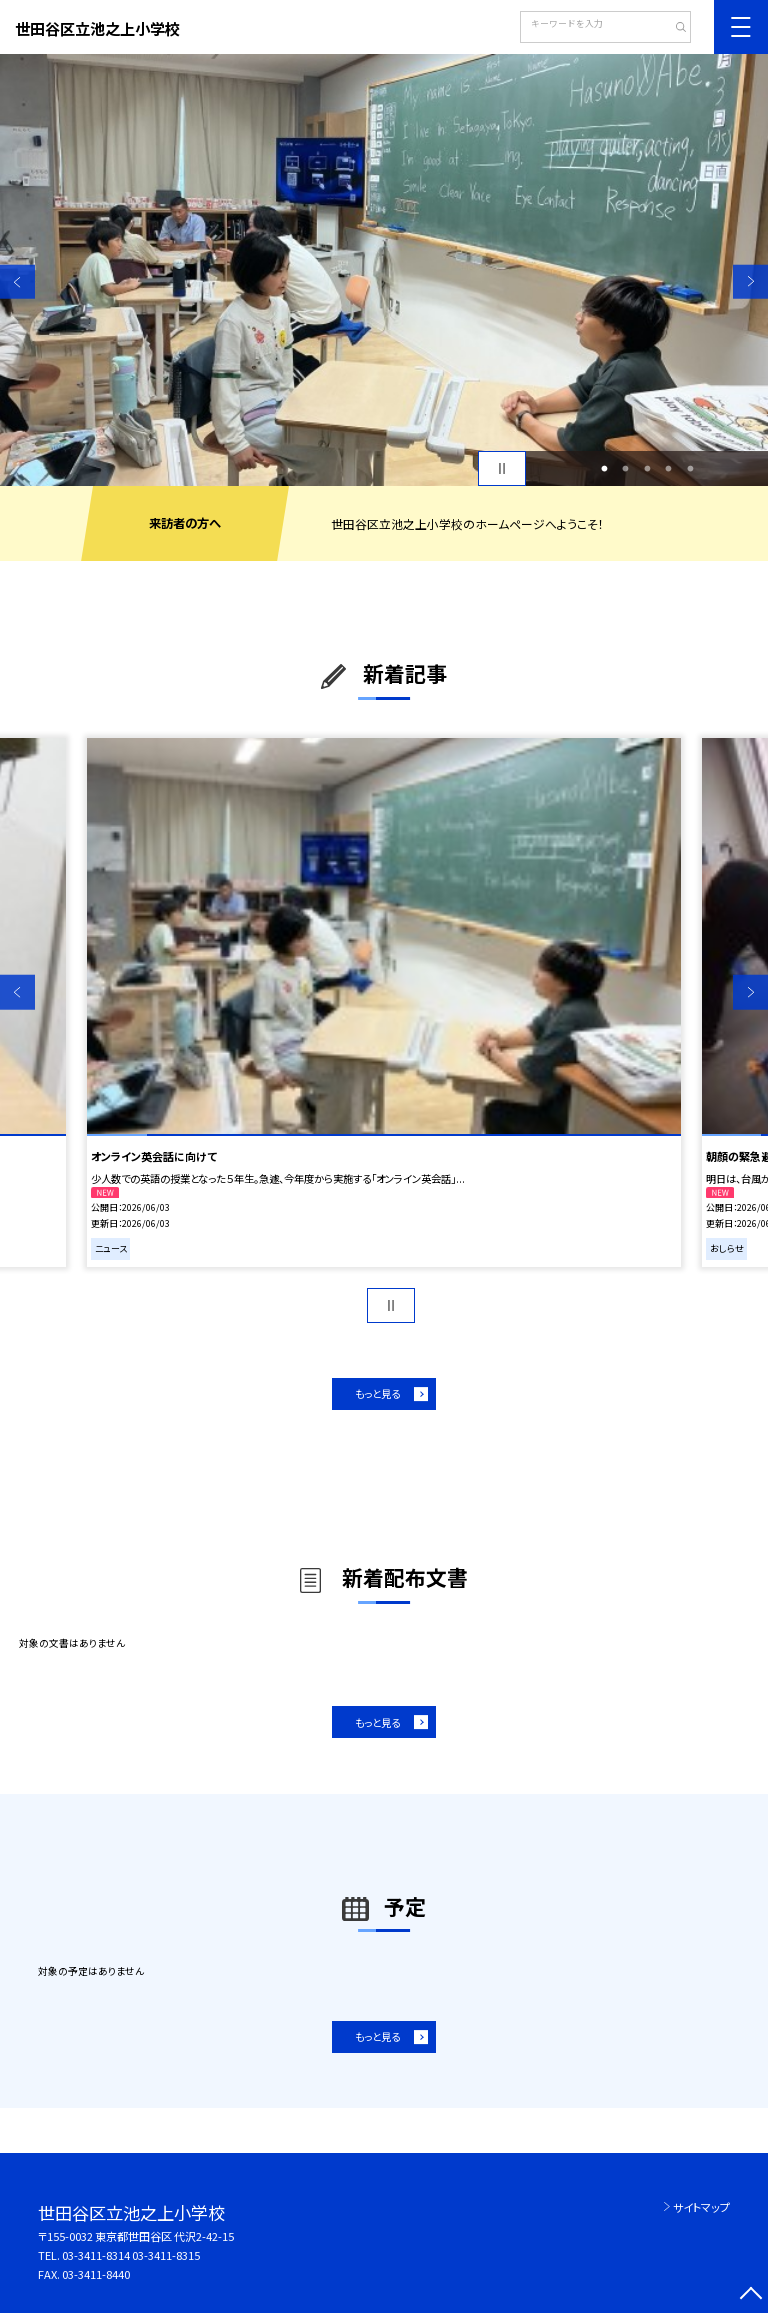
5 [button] (690, 469)
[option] (384, 270)
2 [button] (626, 469)
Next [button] (750, 281)
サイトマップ (701, 2207)
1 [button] (604, 469)
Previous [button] (17, 281)
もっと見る (377, 1393)
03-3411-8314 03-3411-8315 (131, 2255)
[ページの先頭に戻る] (750, 2295)
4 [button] (669, 469)
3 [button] (647, 469)
